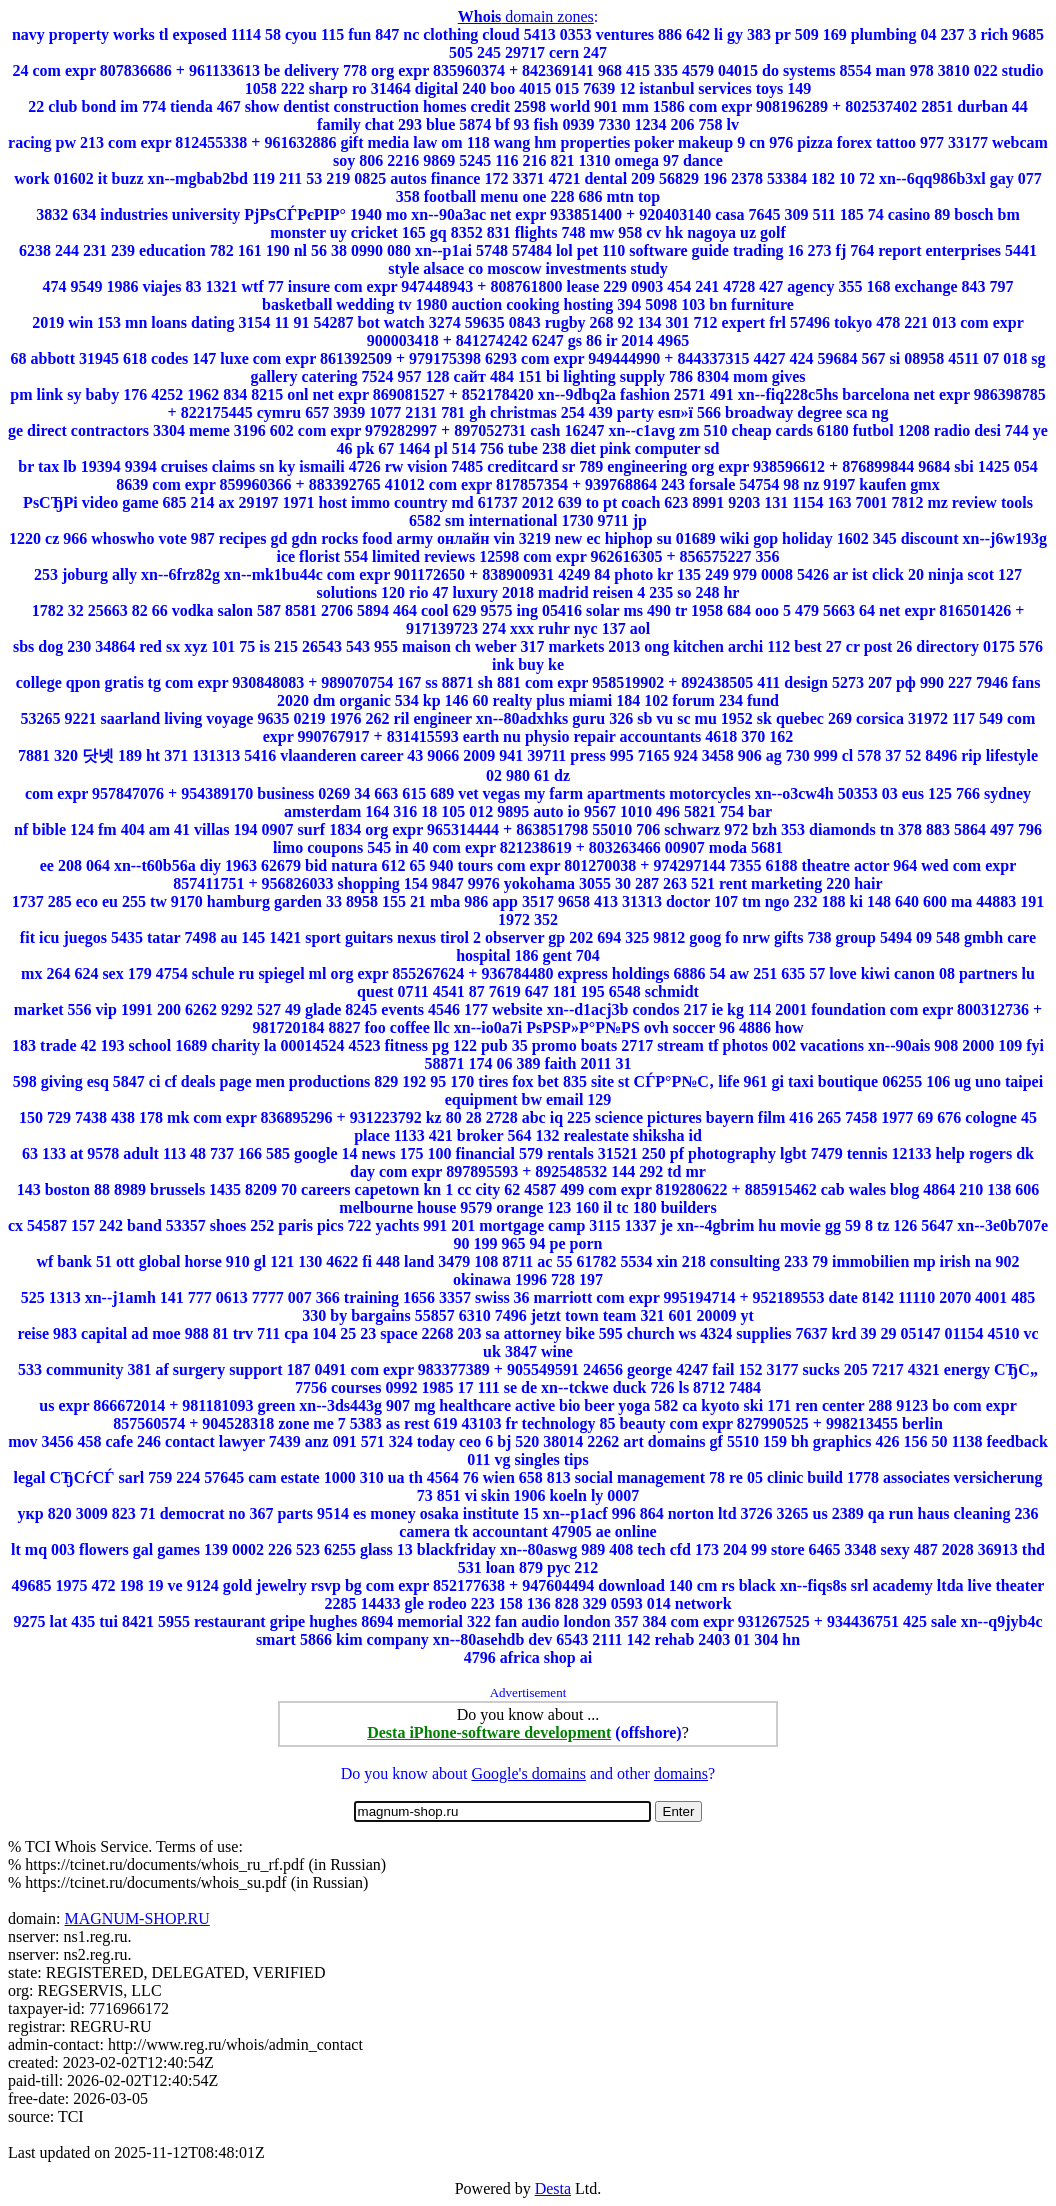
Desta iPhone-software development (489, 1732)
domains (681, 1773)
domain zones (526, 16)
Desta (553, 2188)
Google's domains (528, 1773)
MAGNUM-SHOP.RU (136, 1918)
